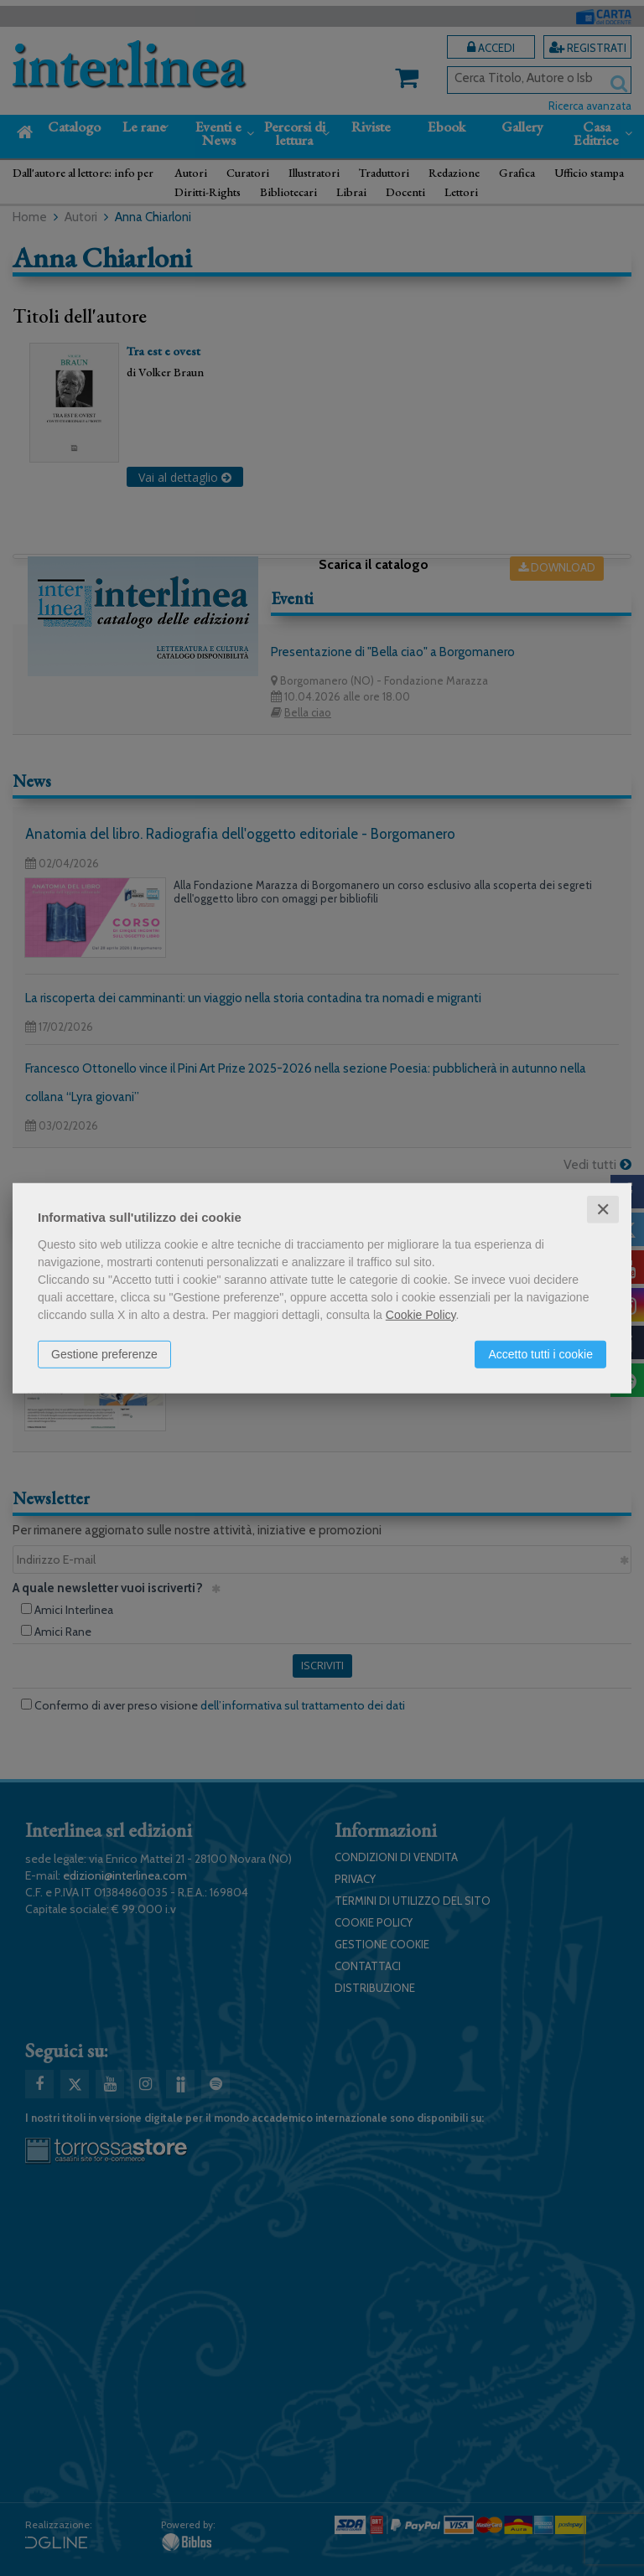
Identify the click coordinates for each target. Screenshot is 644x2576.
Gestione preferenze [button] (104, 1353)
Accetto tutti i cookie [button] (540, 1353)
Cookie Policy (421, 1314)
